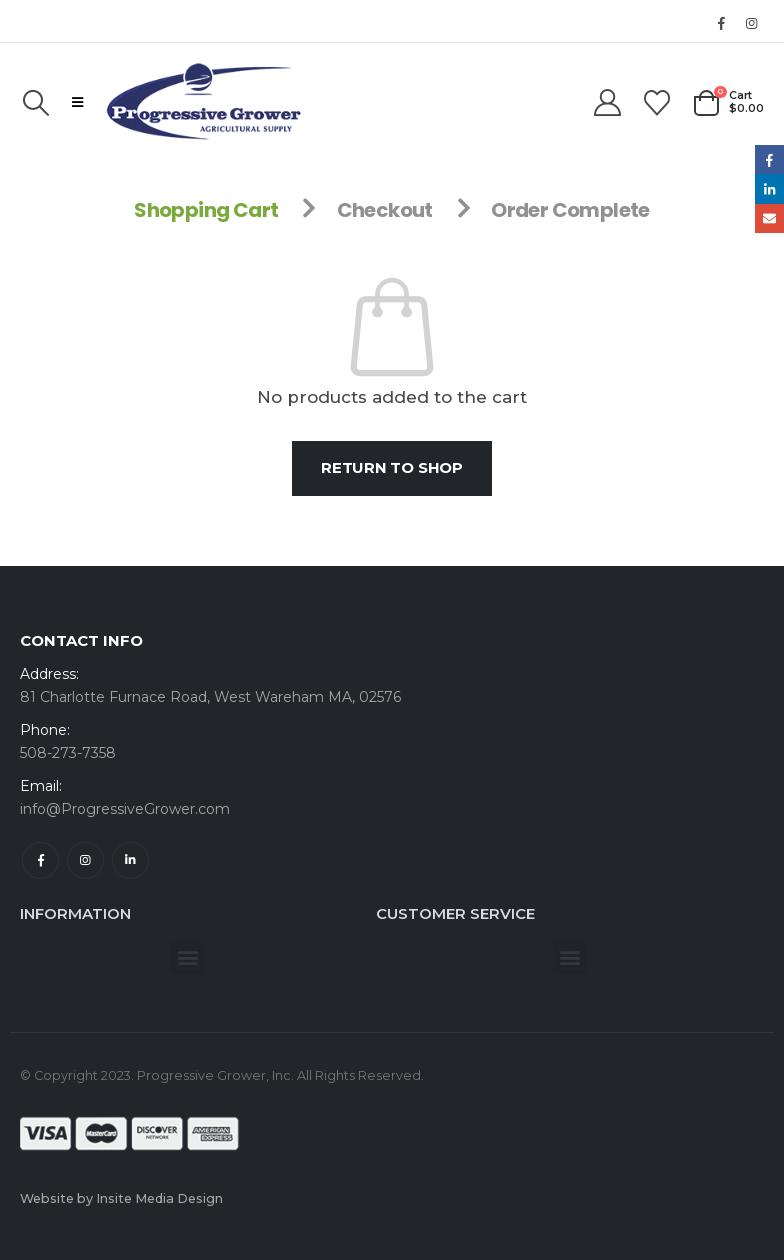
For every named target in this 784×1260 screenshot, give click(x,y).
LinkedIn (769, 188)
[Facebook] (721, 23)
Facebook (40, 860)
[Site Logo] (204, 102)
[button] (35, 103)
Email (769, 218)
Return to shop (392, 467)
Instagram (85, 860)
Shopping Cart (206, 210)
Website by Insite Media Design (121, 1198)
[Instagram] (751, 23)
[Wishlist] (657, 103)
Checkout (385, 210)
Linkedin (130, 860)
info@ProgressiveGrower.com (125, 809)
